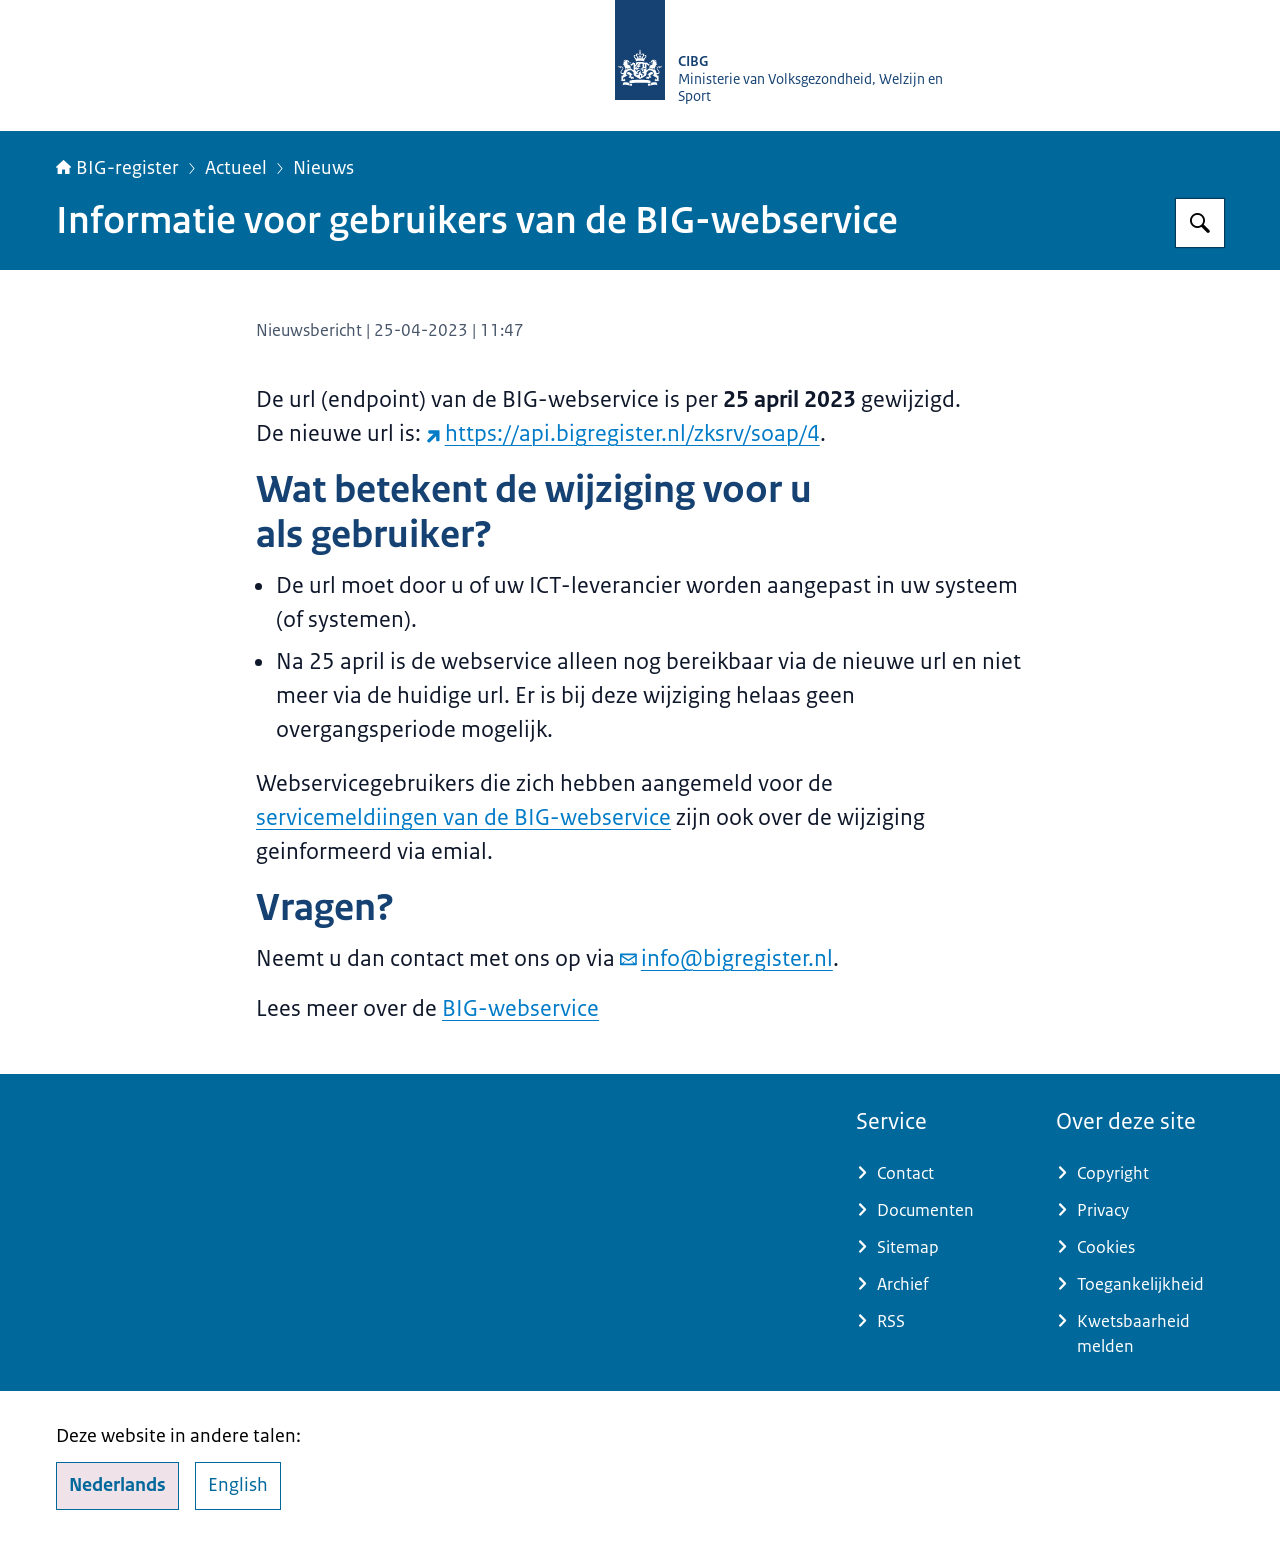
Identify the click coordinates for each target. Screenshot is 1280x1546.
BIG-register (117, 168)
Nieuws (323, 168)
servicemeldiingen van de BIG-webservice (463, 817)
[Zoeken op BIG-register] (1200, 223)
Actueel (236, 168)
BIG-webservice (520, 1008)
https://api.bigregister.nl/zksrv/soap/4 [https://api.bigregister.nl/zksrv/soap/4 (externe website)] (623, 433)
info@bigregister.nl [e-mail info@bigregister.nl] (726, 958)
